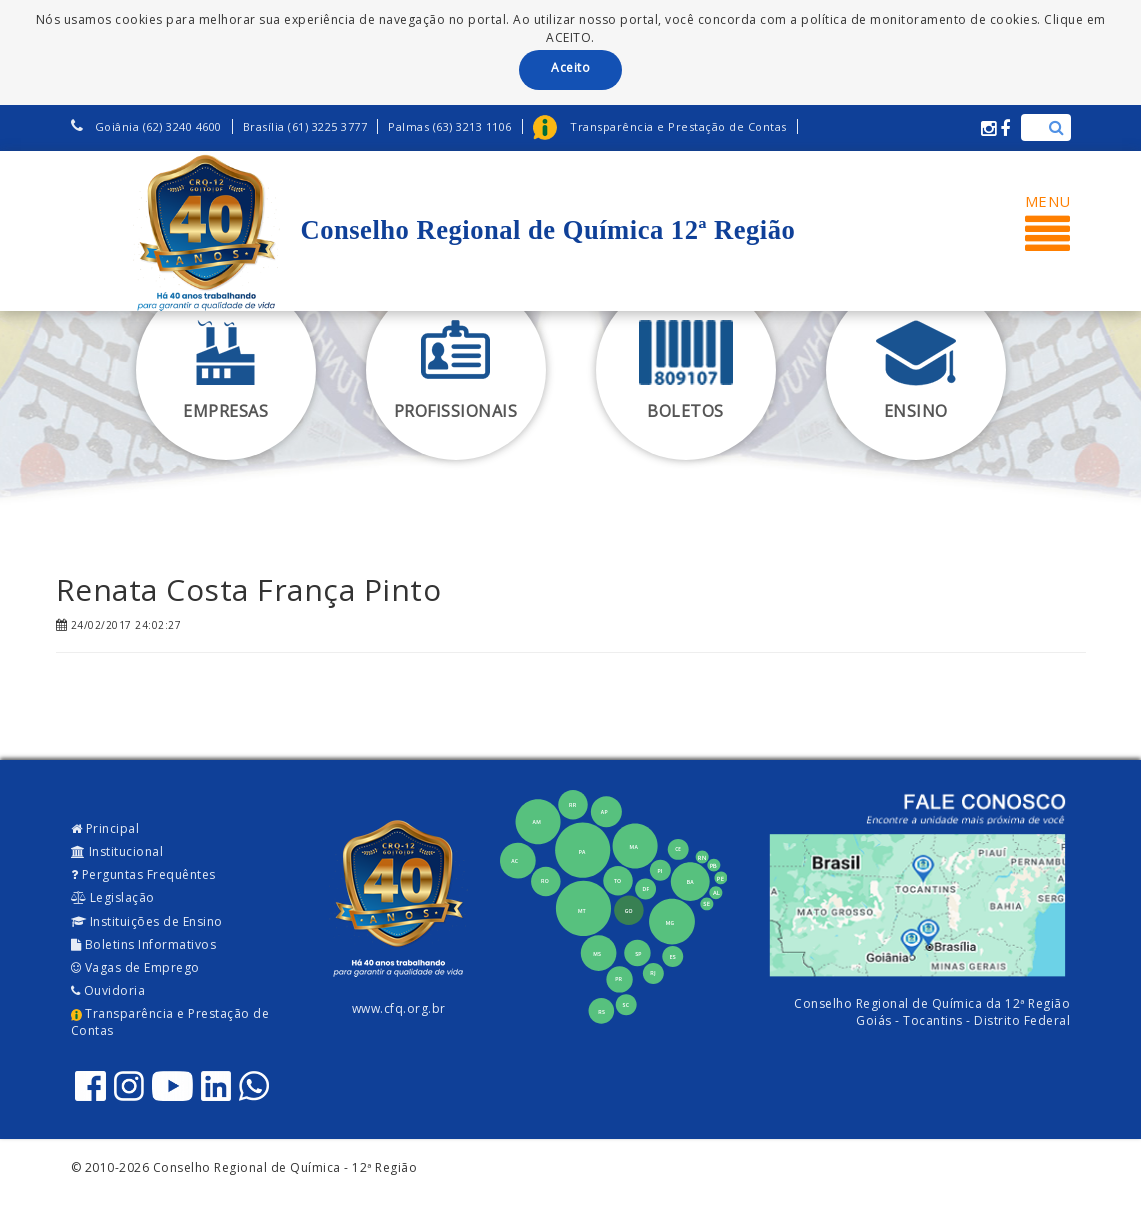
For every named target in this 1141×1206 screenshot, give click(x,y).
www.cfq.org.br (399, 1008)
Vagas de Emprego (135, 967)
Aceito (570, 67)
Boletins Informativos (144, 944)
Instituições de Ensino (147, 921)
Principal (105, 828)
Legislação (113, 897)
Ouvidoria (108, 990)
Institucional (117, 851)
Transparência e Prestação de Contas (170, 1022)
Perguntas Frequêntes (143, 874)
